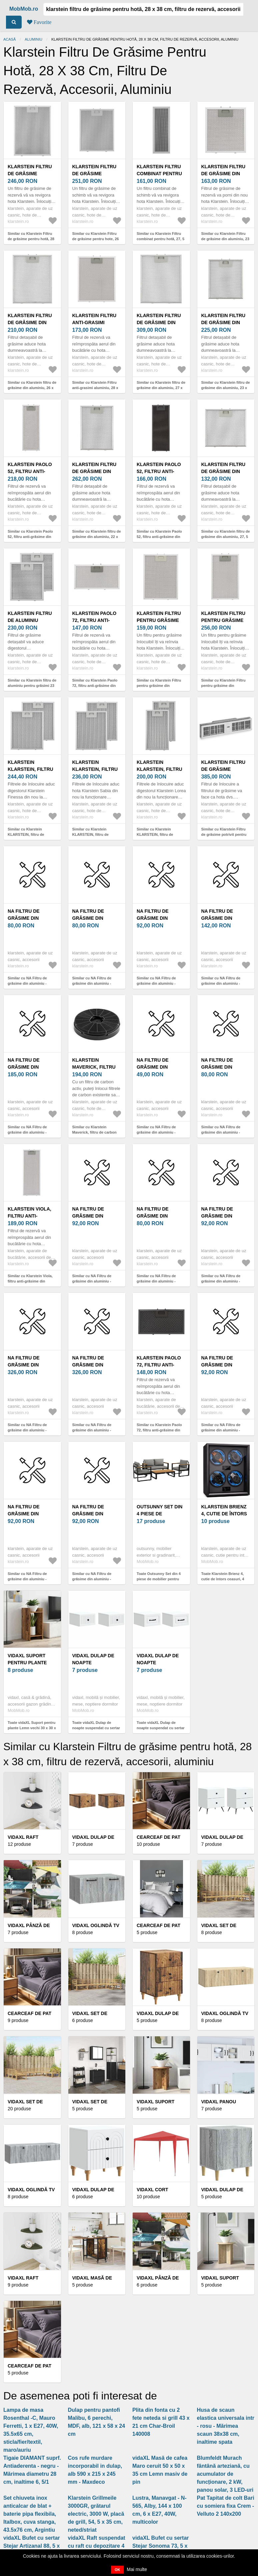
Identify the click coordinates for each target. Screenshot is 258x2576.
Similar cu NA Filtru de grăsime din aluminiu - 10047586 (92, 1281)
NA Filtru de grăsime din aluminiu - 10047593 (225, 918)
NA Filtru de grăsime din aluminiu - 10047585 (225, 1067)
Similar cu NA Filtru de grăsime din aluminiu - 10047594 (92, 1579)
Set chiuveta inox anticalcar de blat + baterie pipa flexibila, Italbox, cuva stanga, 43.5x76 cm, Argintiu (29, 2514)
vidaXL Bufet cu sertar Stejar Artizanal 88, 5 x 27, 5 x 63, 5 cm (31, 2546)
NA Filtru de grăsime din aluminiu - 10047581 (160, 1067)
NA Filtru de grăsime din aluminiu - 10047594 (96, 1513)
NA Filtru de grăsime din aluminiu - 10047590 (225, 1216)
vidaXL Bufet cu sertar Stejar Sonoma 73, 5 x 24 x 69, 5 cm (160, 2546)
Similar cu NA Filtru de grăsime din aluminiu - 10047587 (156, 1281)
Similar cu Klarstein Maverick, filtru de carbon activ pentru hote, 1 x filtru (95, 1132)
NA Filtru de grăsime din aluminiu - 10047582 (225, 1364)
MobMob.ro (23, 9)
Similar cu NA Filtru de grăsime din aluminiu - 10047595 (27, 1132)
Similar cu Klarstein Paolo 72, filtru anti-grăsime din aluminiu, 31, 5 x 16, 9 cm (159, 1430)
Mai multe (137, 2569)
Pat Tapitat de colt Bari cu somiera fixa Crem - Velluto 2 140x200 (225, 2506)
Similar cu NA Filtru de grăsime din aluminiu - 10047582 (221, 1430)
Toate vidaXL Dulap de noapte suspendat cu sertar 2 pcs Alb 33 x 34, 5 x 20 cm (96, 1728)
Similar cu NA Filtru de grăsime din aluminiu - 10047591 (92, 983)
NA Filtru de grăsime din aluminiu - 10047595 (31, 1067)
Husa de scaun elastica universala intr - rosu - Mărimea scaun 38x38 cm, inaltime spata (226, 2426)
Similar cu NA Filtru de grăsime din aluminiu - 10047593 (221, 983)
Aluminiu (33, 39)
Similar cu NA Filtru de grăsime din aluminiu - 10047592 (156, 983)
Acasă (9, 39)
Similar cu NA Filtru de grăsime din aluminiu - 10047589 (27, 1579)
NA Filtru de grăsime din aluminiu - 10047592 (160, 918)
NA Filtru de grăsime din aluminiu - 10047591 (96, 918)
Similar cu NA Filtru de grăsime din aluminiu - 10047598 (92, 1430)
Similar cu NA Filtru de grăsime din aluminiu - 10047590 (221, 1281)
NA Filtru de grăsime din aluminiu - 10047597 (31, 1364)
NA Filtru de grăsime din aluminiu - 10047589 (31, 1513)
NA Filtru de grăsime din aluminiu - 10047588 (31, 918)
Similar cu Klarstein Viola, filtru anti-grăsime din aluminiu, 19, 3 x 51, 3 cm (30, 1281)
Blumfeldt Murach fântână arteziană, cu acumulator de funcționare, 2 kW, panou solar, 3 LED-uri (225, 2474)
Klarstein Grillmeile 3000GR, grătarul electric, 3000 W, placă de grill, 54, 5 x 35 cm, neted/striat (96, 2514)
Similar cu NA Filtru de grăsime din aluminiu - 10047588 (27, 983)
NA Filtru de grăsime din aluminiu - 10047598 (96, 1364)
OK (117, 2570)
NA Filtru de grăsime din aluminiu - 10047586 (96, 1216)
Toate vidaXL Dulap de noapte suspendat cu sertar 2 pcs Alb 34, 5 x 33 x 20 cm (161, 1728)
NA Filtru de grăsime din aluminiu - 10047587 (160, 1216)
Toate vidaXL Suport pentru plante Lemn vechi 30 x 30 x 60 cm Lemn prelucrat (32, 1728)
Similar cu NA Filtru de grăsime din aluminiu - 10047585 (221, 1132)
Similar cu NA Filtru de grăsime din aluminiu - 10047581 (156, 1132)
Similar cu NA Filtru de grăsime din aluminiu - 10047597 (27, 1430)
